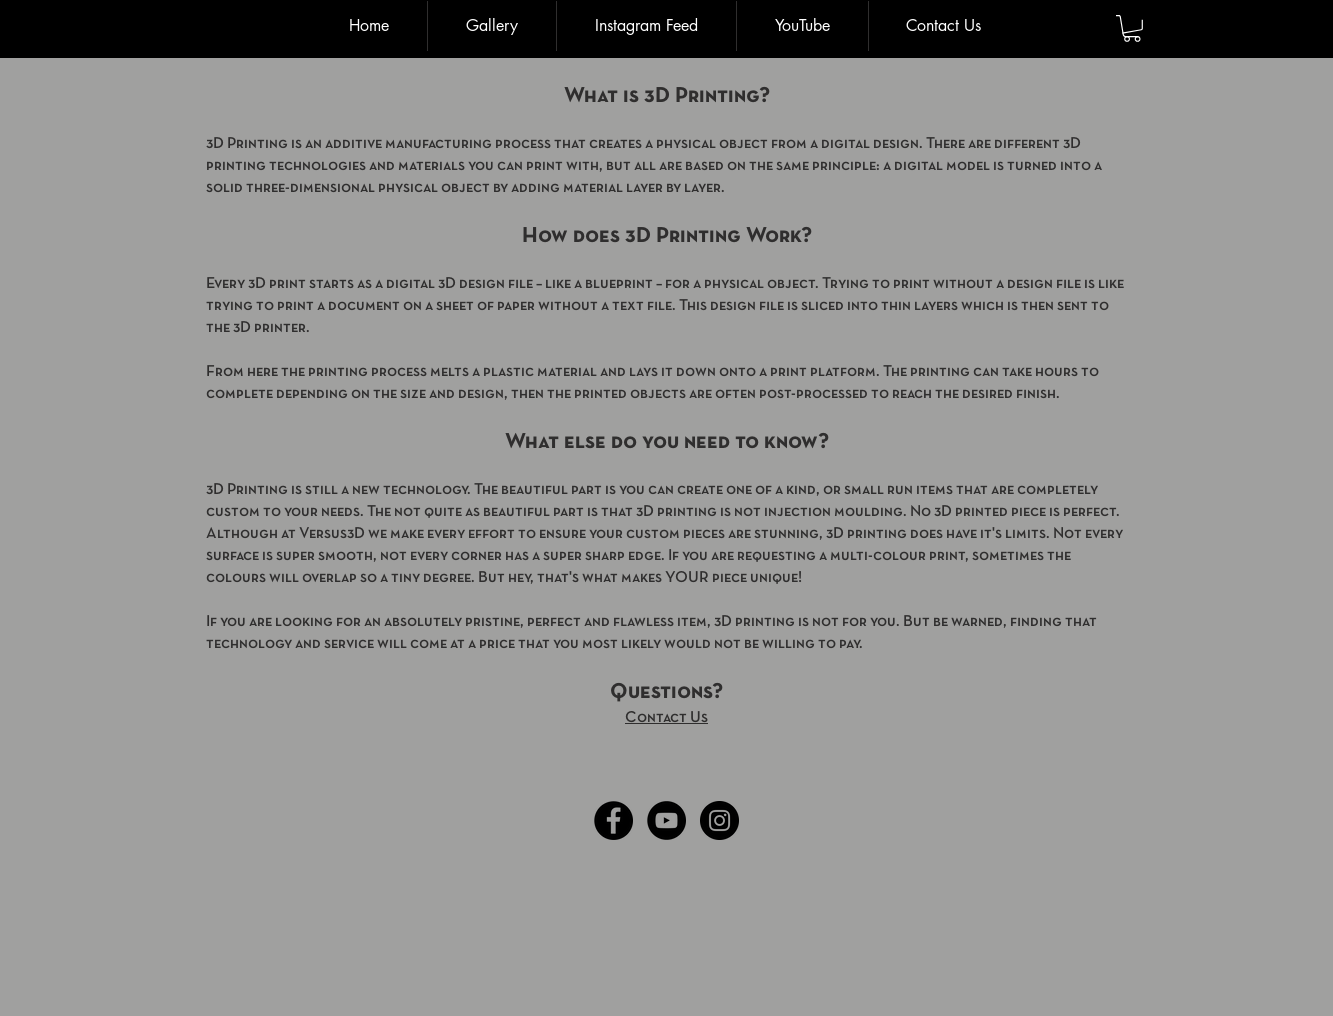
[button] (1132, 28)
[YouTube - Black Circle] (666, 820)
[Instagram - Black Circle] (719, 820)
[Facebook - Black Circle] (613, 820)
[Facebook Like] (232, 821)
